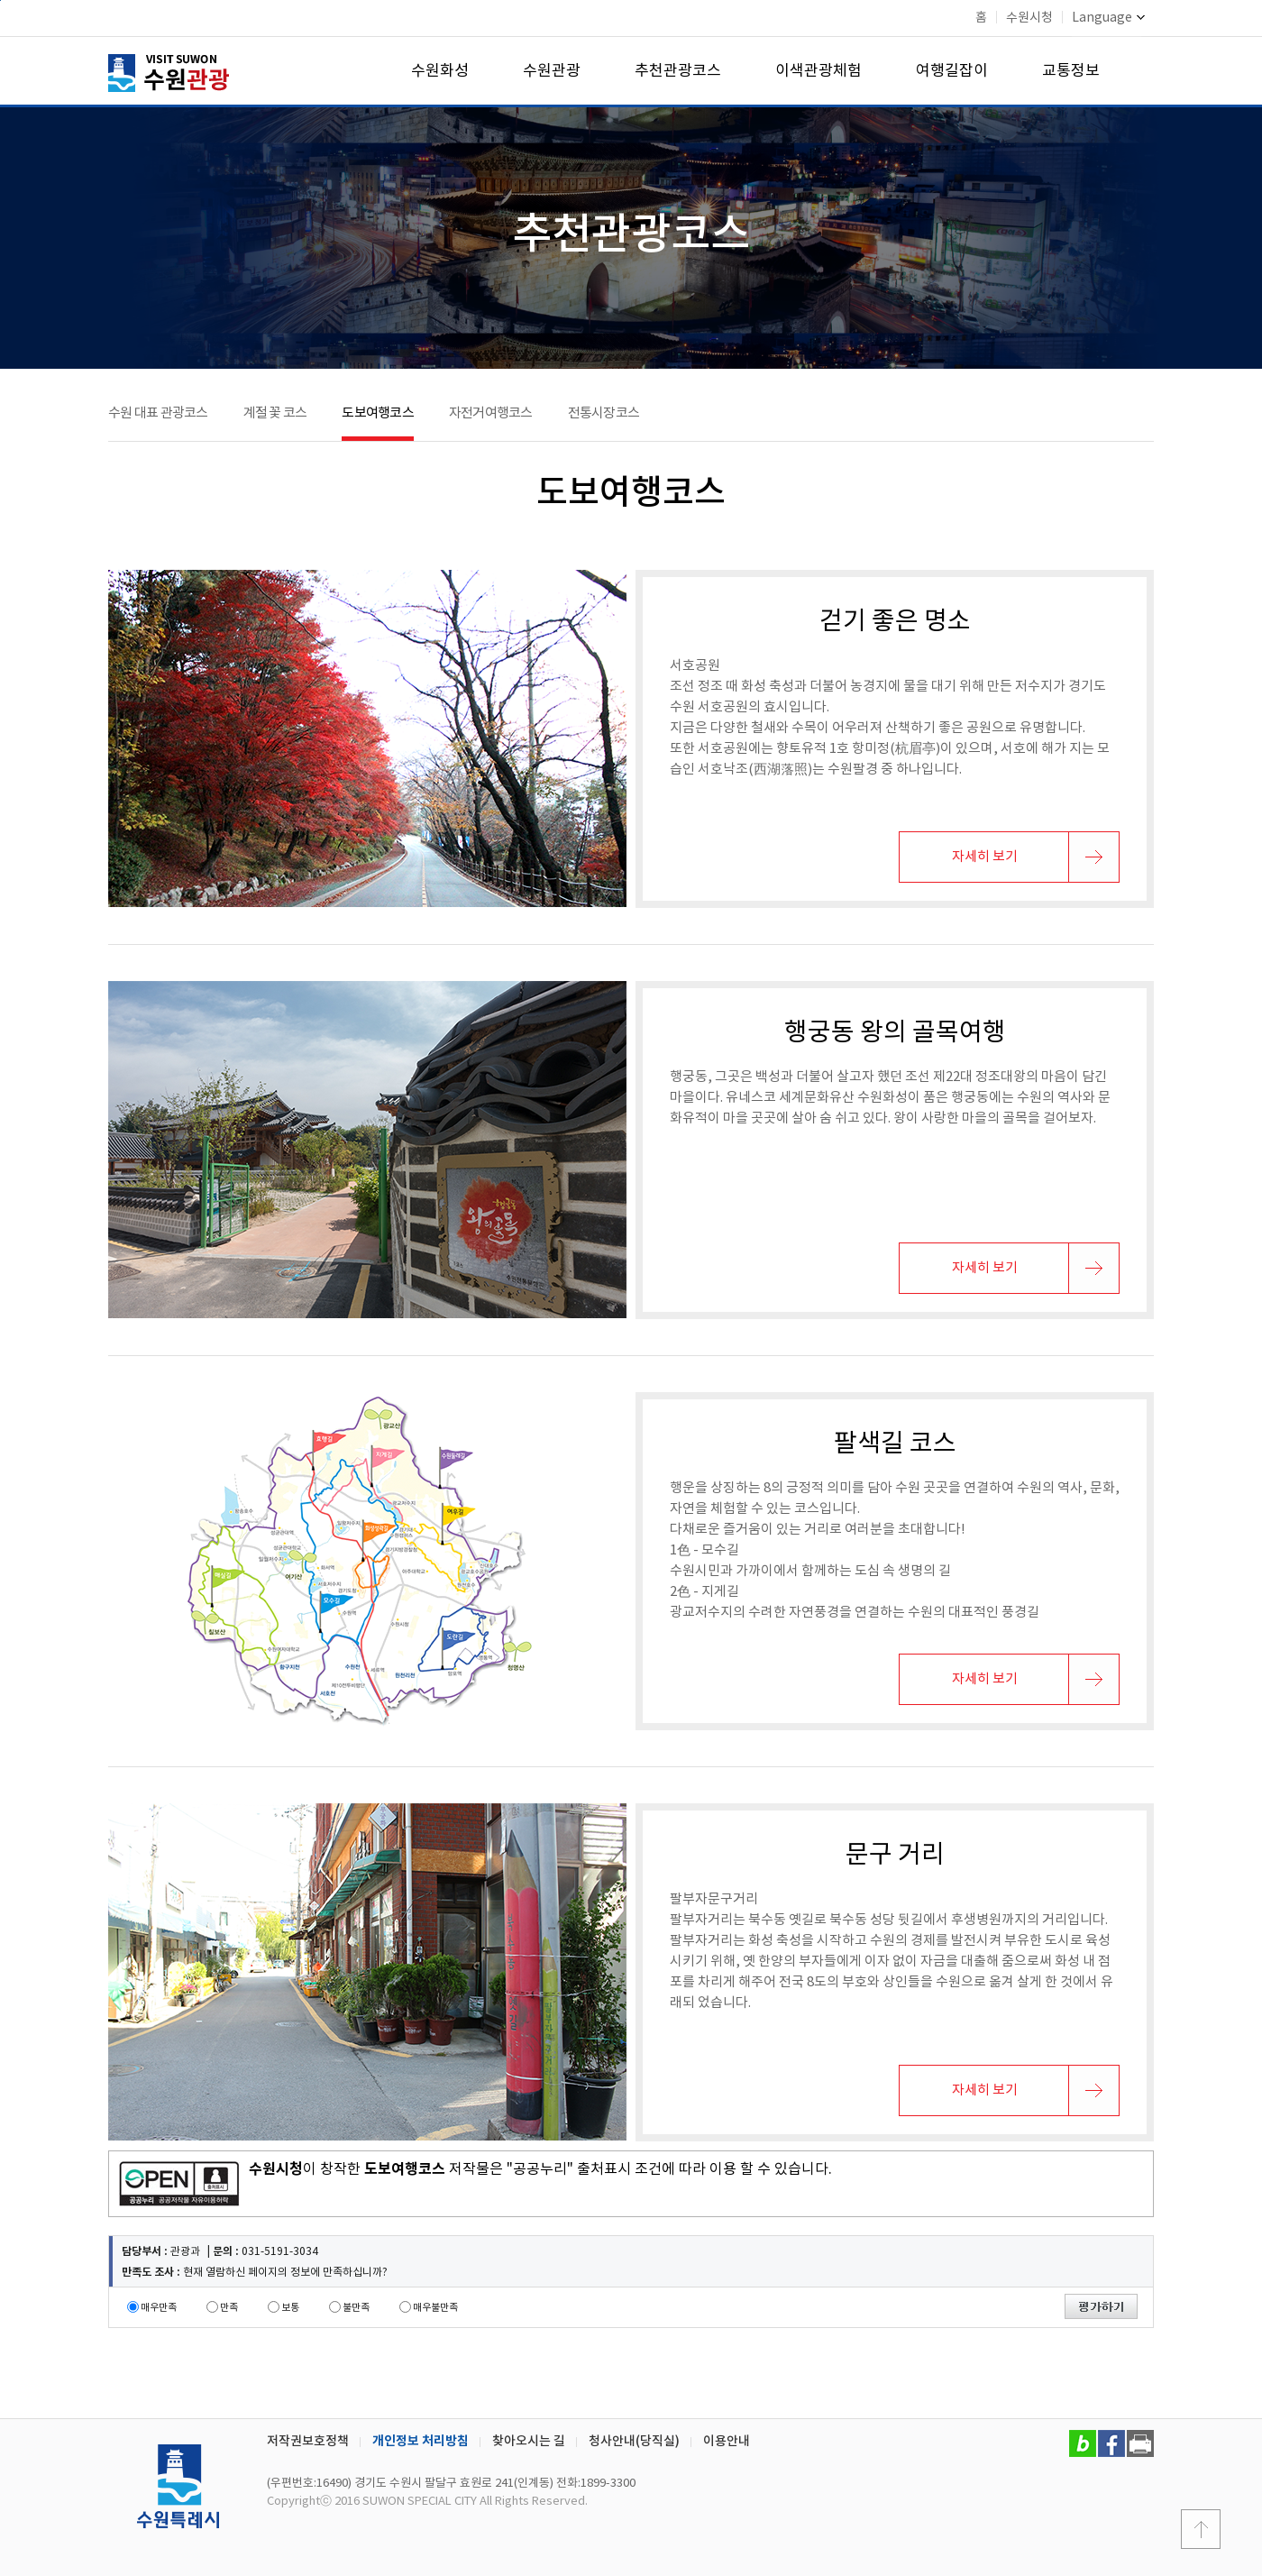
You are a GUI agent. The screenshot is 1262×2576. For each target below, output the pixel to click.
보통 (290, 2308)
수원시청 (1029, 18)
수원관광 (552, 71)
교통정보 (1071, 71)
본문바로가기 (0, 0)
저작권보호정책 (308, 2441)
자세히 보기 (985, 857)
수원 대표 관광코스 (158, 413)
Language (1108, 18)
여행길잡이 (952, 71)
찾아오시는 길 (528, 2441)
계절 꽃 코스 (275, 413)
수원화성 (440, 71)
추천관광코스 (678, 71)
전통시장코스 (604, 413)
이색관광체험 (818, 71)
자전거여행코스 (491, 413)
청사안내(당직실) (634, 2441)
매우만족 (159, 2308)
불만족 (356, 2308)
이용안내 (726, 2441)
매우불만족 (435, 2308)
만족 (229, 2308)
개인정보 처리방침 (420, 2441)
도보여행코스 (378, 413)
